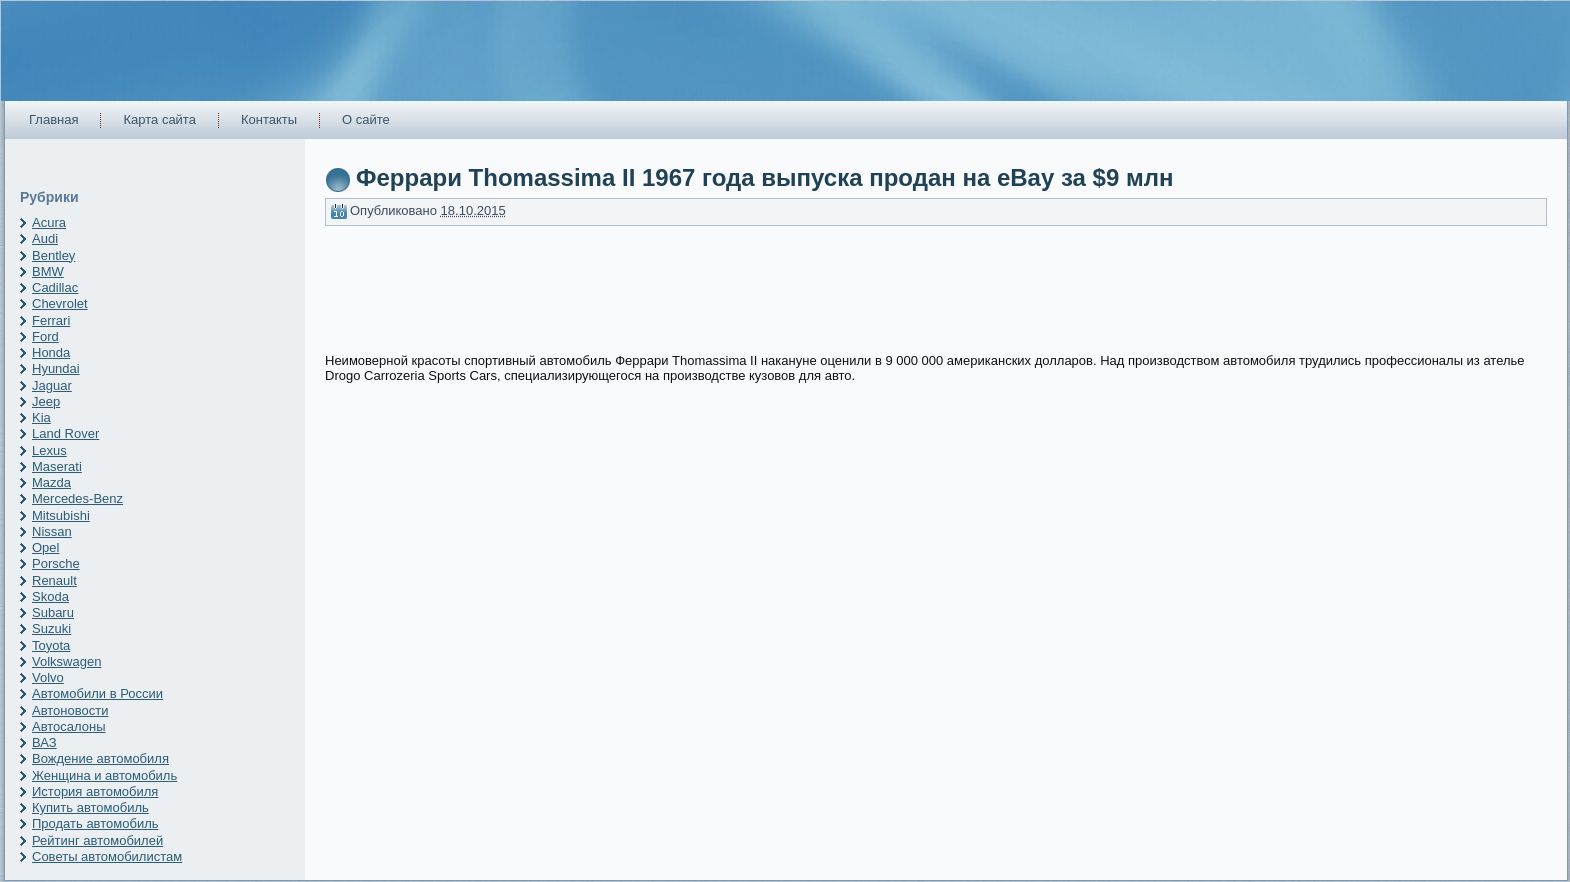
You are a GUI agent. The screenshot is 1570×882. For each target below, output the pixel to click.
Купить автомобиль (90, 807)
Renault (54, 580)
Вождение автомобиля (100, 758)
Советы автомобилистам (107, 856)
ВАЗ (44, 742)
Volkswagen (66, 661)
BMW (48, 271)
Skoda (50, 596)
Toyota (51, 645)
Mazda (51, 482)
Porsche (56, 563)
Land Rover (65, 433)
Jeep (46, 401)
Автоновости (70, 710)
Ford (45, 336)
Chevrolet (60, 303)
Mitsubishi (61, 515)
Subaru (53, 612)
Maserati (57, 466)
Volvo (48, 677)
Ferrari (51, 320)
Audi (45, 238)
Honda (51, 352)
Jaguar (52, 385)
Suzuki (51, 628)
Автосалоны (69, 726)
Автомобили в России (97, 693)
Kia (41, 417)
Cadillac (55, 287)
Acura (49, 222)
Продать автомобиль (95, 823)
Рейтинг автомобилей (97, 840)
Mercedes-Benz (77, 498)
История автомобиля (95, 791)
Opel (45, 547)
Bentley (53, 255)
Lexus (49, 450)
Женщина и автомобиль (104, 775)
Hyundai (56, 368)
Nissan (52, 531)
